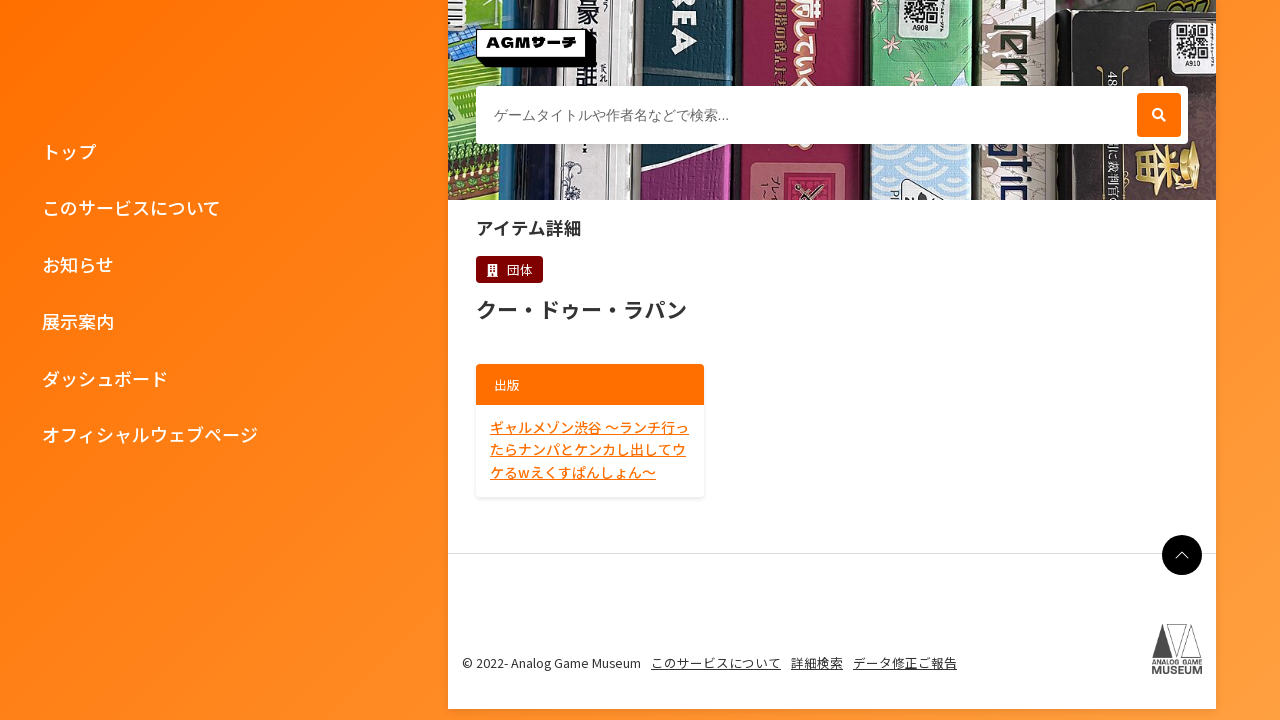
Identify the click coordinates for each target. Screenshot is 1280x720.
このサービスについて (131, 207)
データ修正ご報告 (905, 662)
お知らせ (78, 264)
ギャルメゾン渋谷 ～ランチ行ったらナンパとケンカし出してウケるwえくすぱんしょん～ (589, 449)
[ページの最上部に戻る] (1182, 555)
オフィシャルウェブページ (150, 434)
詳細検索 (817, 662)
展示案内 (78, 321)
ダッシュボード (105, 378)
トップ (69, 151)
